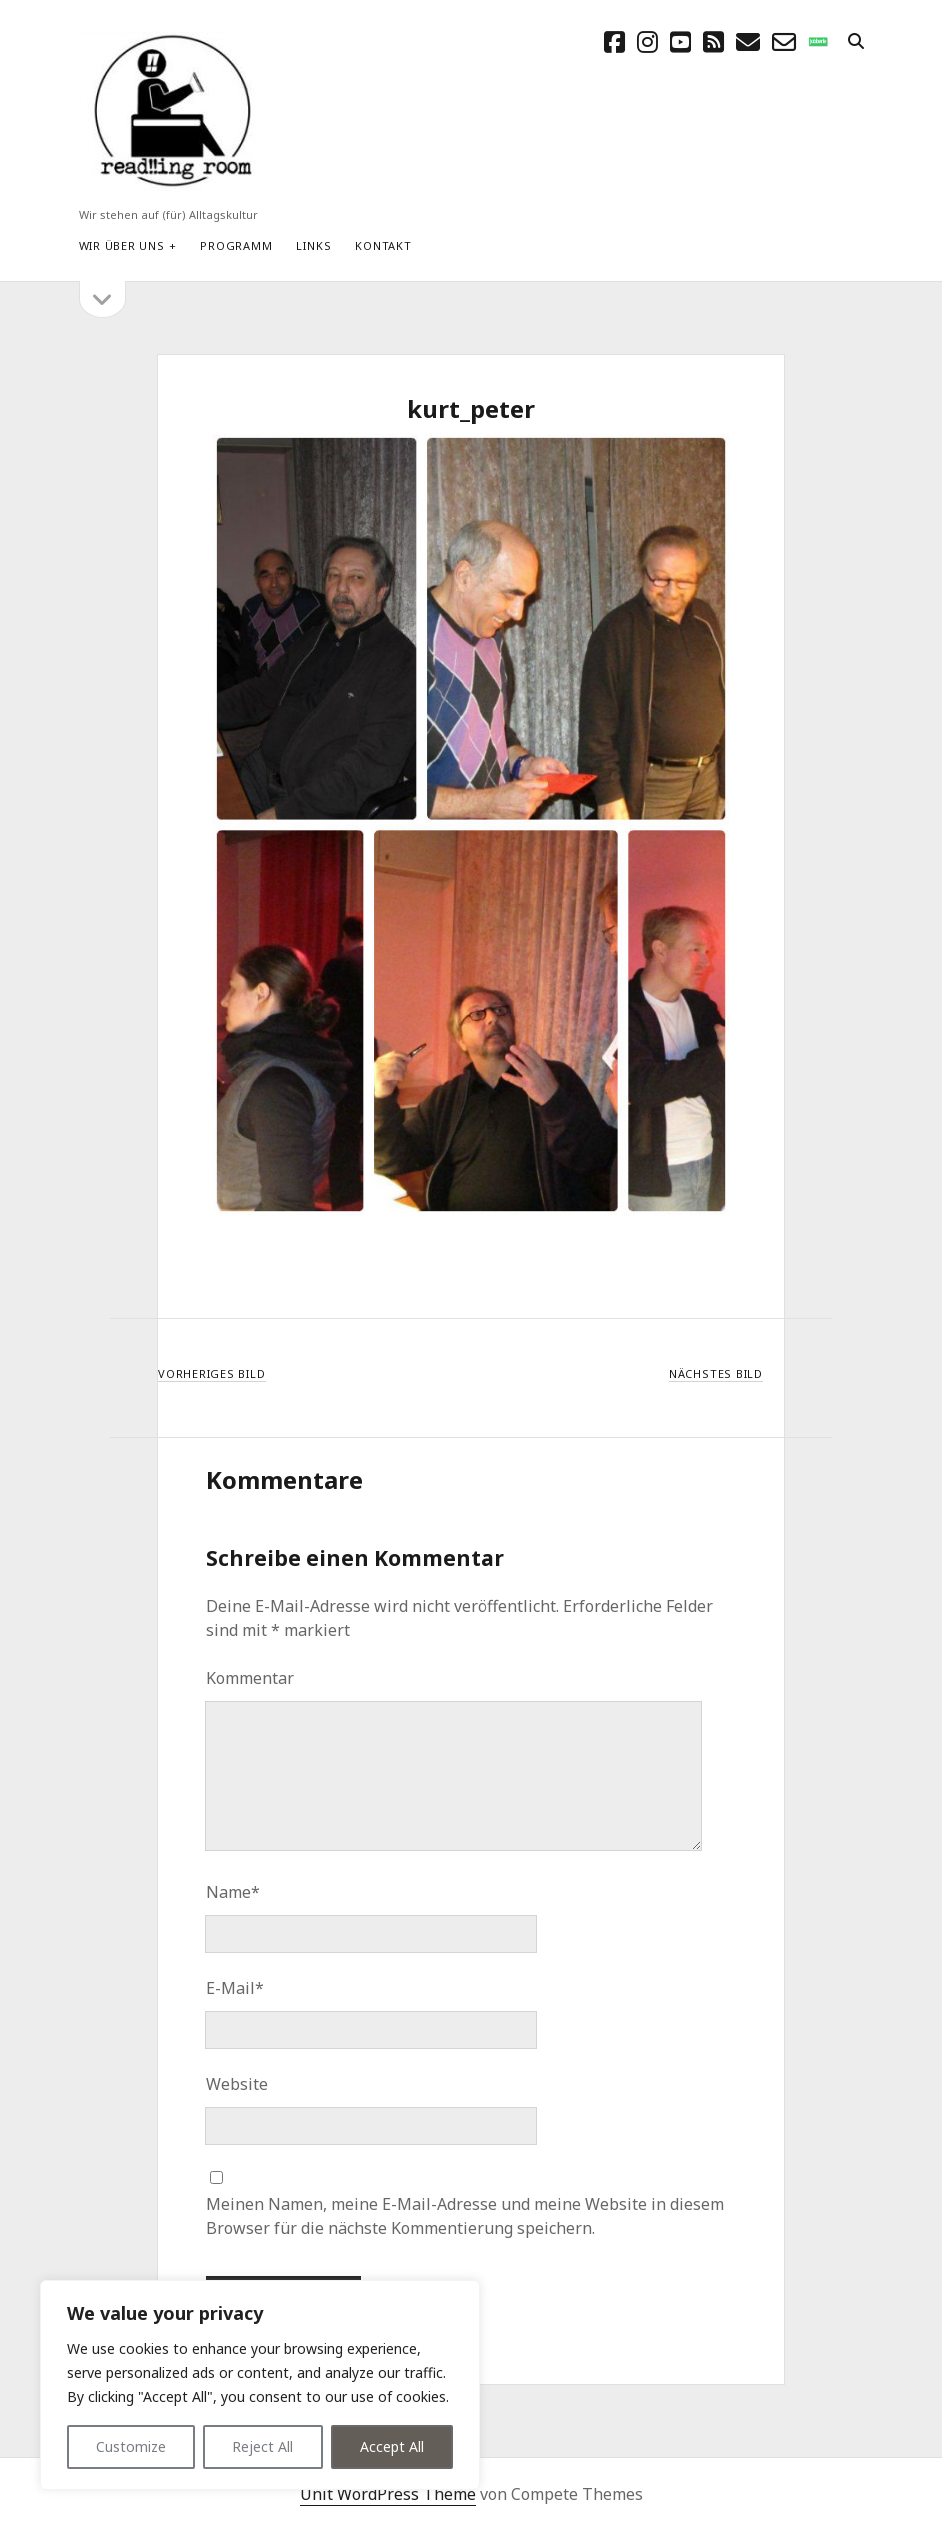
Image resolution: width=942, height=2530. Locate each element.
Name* (233, 1892)
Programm (236, 245)
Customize (131, 2446)
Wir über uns (122, 245)
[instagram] (647, 41)
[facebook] (614, 41)
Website (237, 2084)
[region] (260, 2385)
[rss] (713, 41)
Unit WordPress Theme (388, 2494)
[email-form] (784, 41)
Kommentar (250, 1678)
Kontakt (383, 245)
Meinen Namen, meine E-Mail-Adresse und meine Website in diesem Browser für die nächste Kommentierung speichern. (465, 2216)
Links (313, 245)
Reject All (262, 2446)
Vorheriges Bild (212, 1373)
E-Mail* (235, 1988)
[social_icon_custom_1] (818, 41)
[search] (856, 42)
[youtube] (680, 41)
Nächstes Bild (716, 1373)
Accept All (392, 2446)
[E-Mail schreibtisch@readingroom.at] (748, 41)
